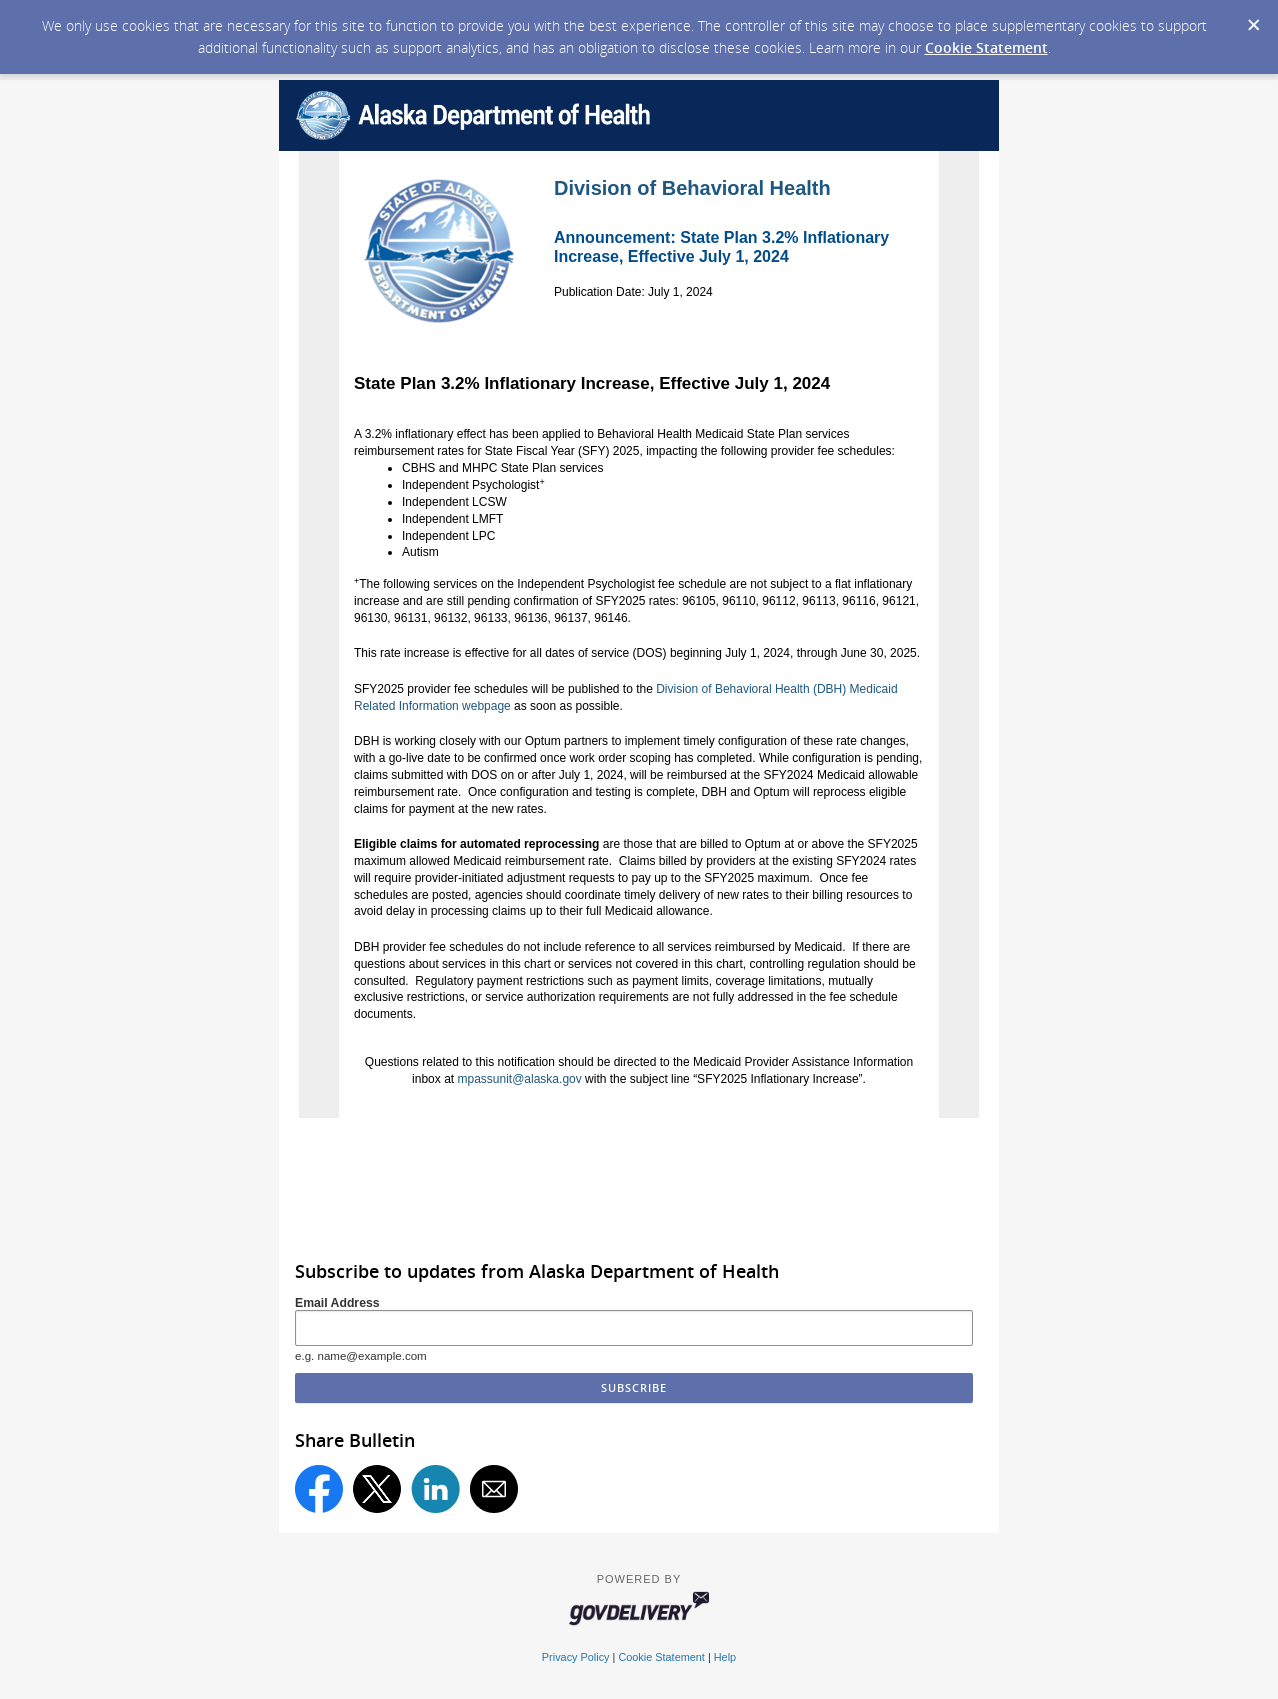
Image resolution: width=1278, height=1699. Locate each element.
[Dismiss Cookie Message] (1253, 19)
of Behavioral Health (731, 188)
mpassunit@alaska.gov (519, 1079)
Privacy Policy (576, 1657)
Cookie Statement (986, 47)
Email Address (337, 1303)
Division (593, 188)
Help (725, 1657)
